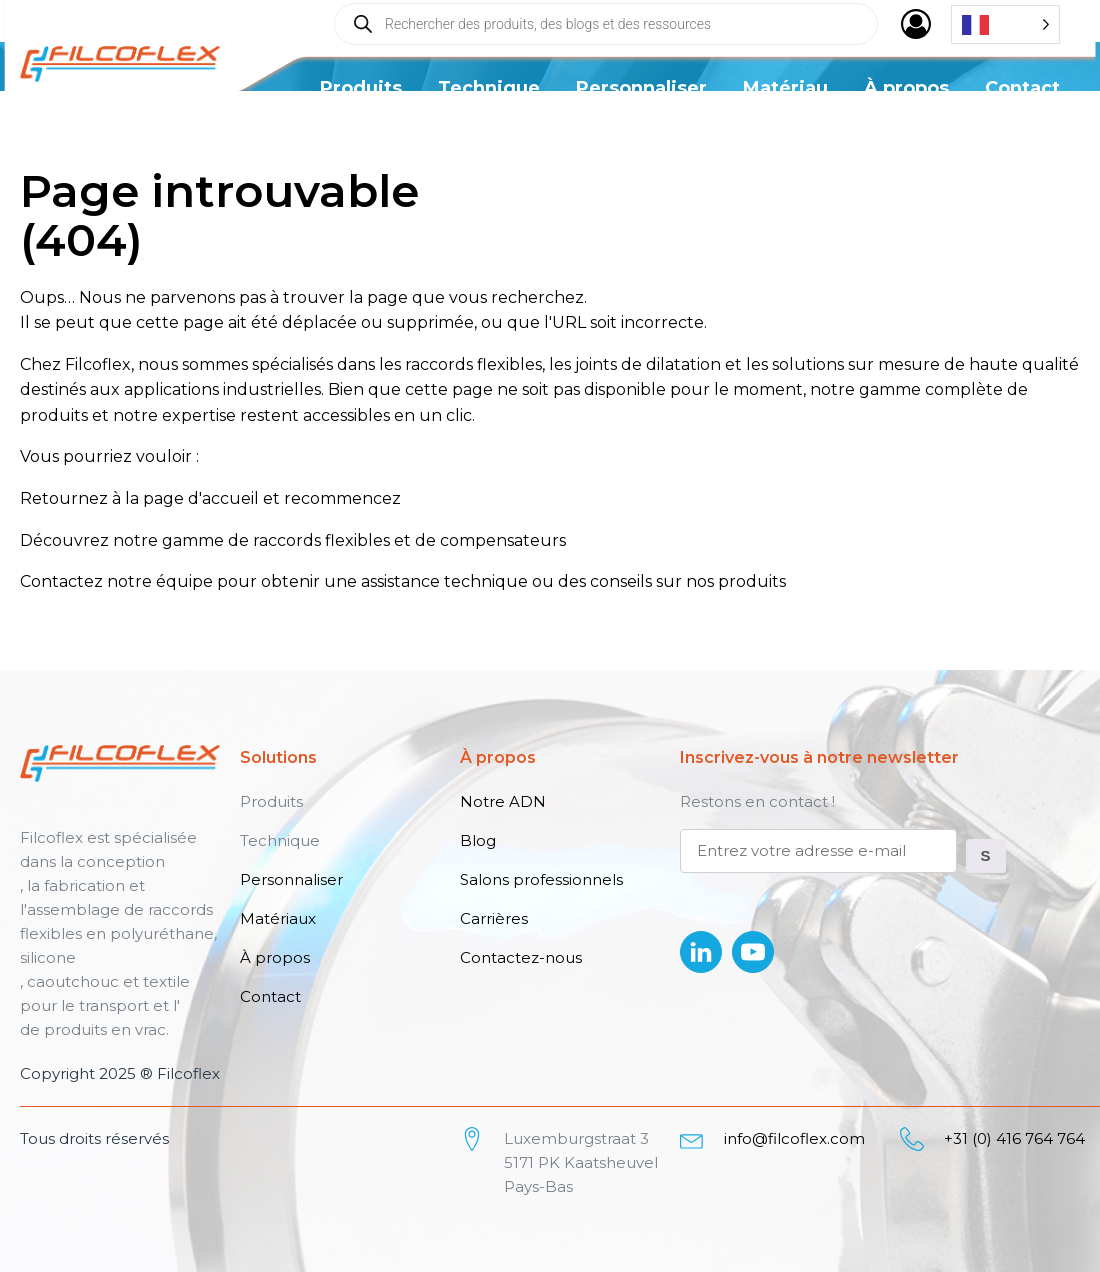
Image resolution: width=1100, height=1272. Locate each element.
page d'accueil (201, 498)
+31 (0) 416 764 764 (1014, 1138)
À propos (906, 88)
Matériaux (278, 918)
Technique (489, 88)
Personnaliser (641, 88)
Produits (361, 88)
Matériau (785, 88)
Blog (478, 840)
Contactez (61, 581)
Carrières (494, 918)
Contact (1022, 88)
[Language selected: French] (1005, 24)
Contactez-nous (521, 957)
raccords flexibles (321, 540)
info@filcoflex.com (794, 1138)
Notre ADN (503, 801)
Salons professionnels (541, 879)
